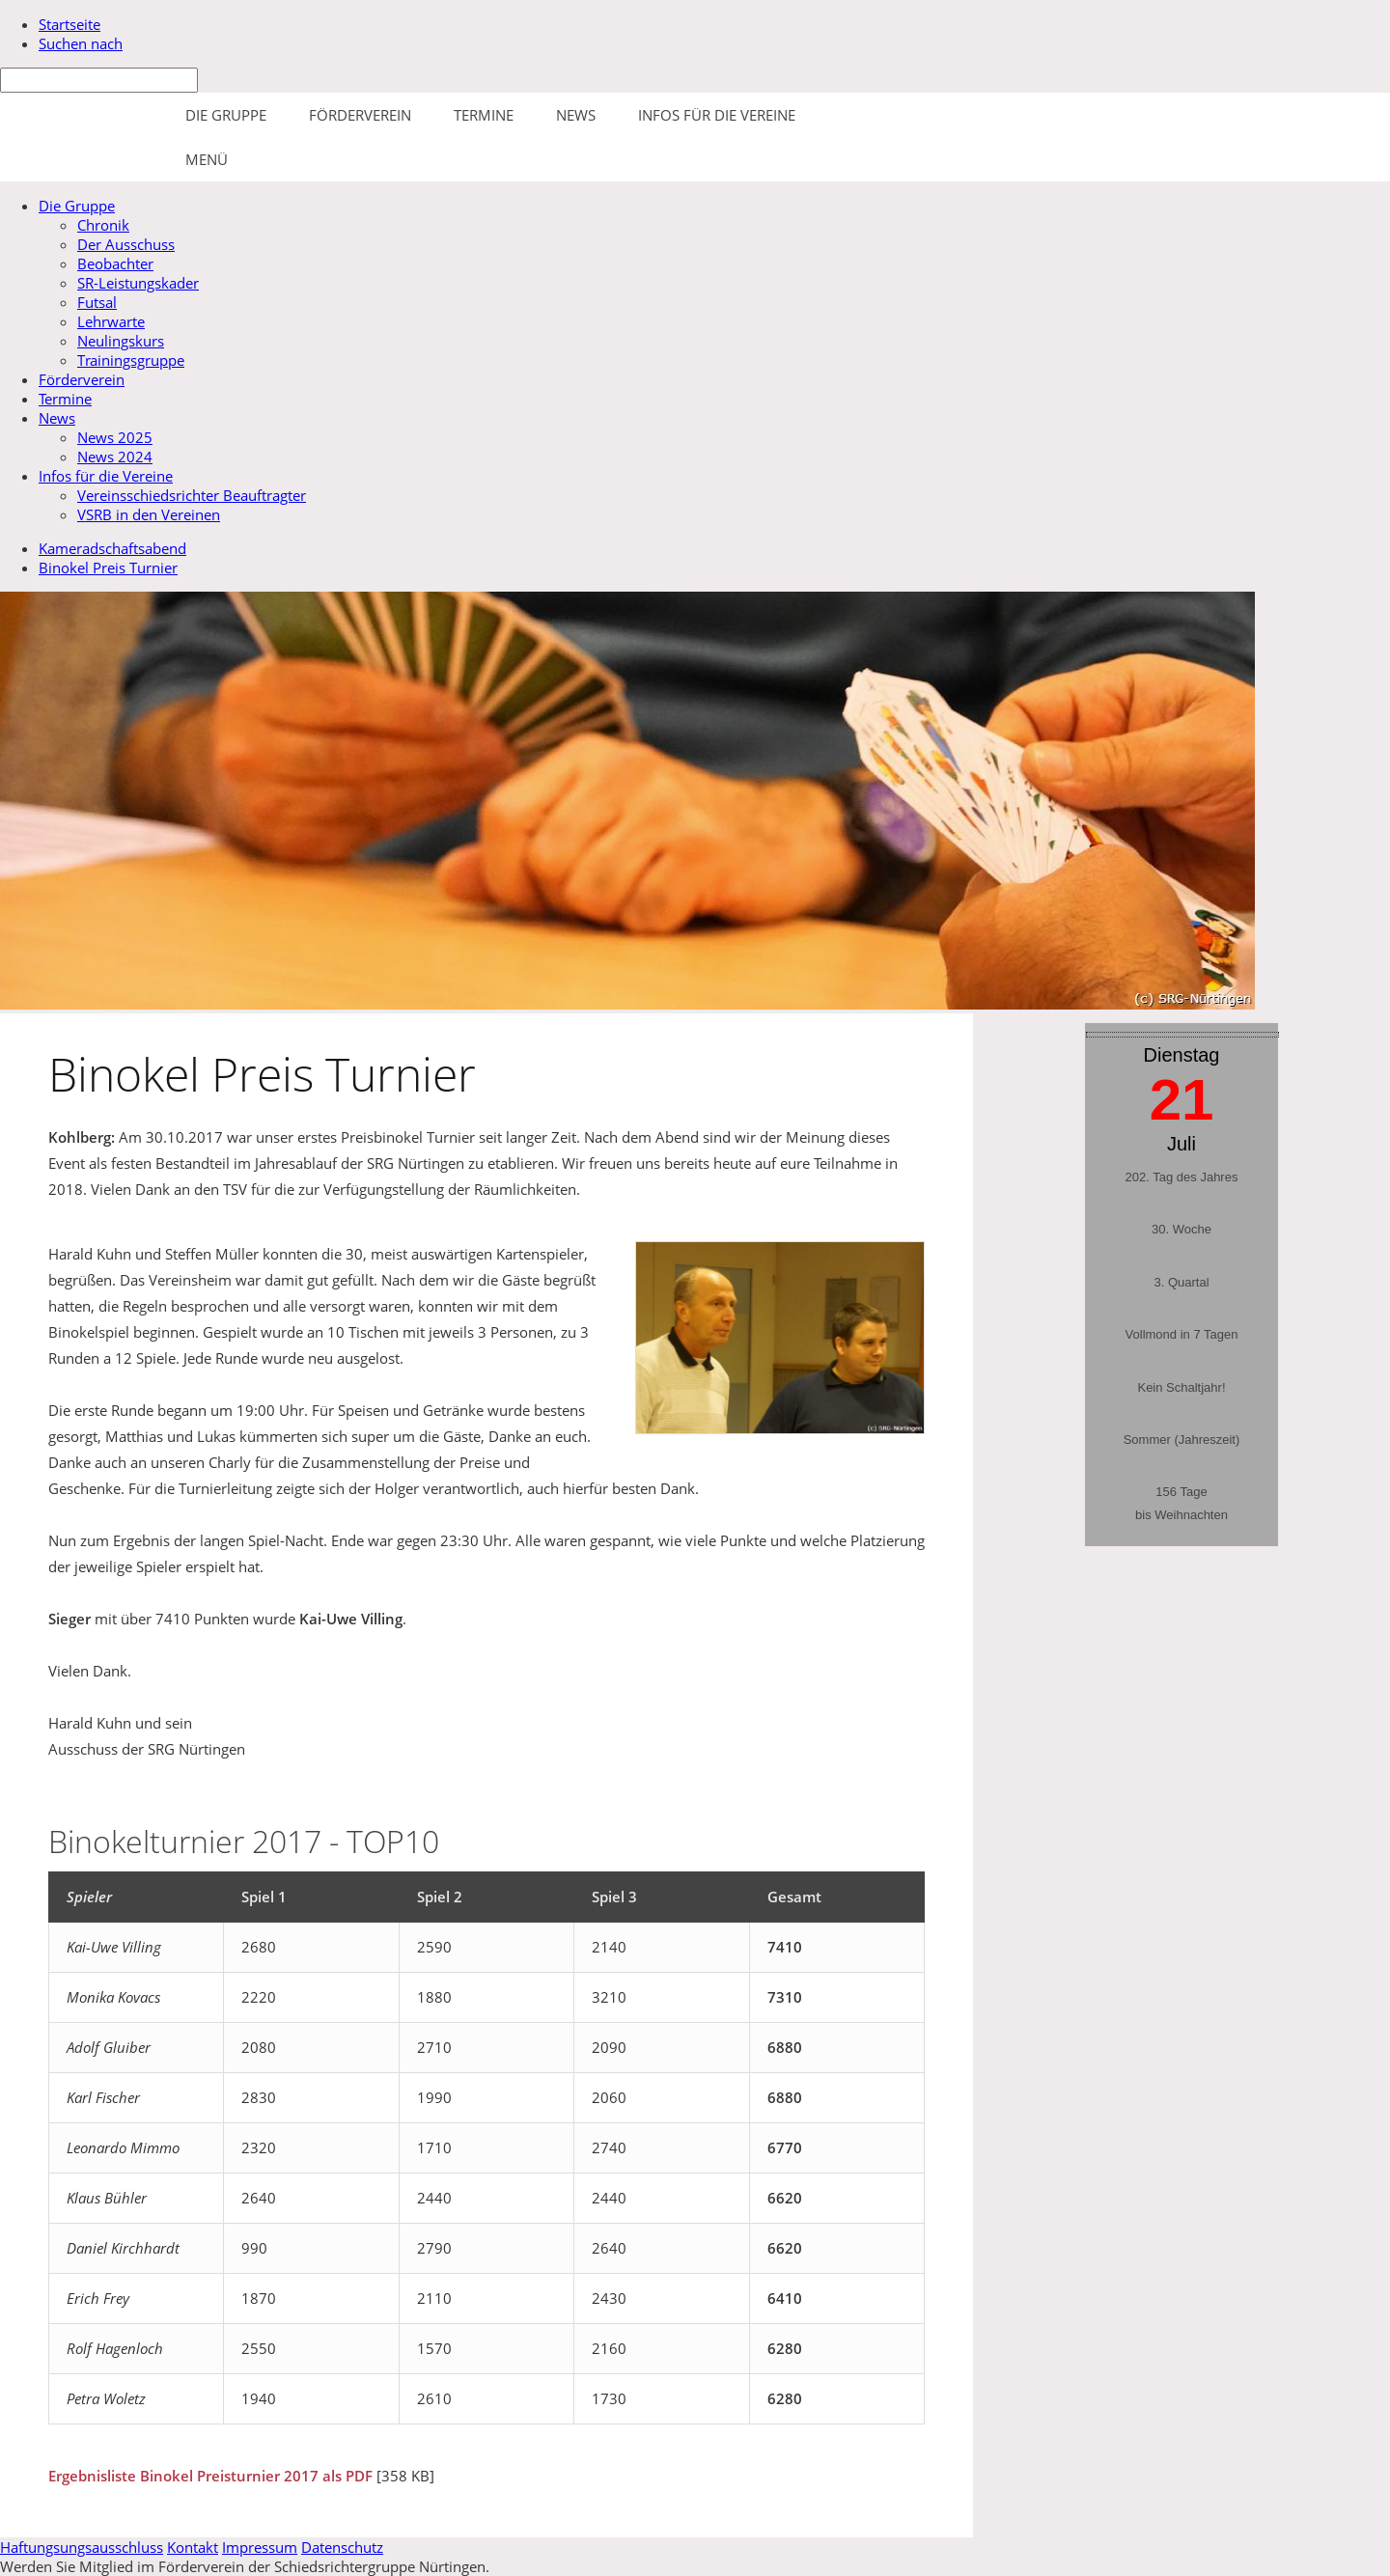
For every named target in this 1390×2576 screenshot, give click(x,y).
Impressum (259, 2547)
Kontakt (192, 2547)
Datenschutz (342, 2547)
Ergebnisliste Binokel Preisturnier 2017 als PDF (210, 2475)
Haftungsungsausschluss (81, 2547)
